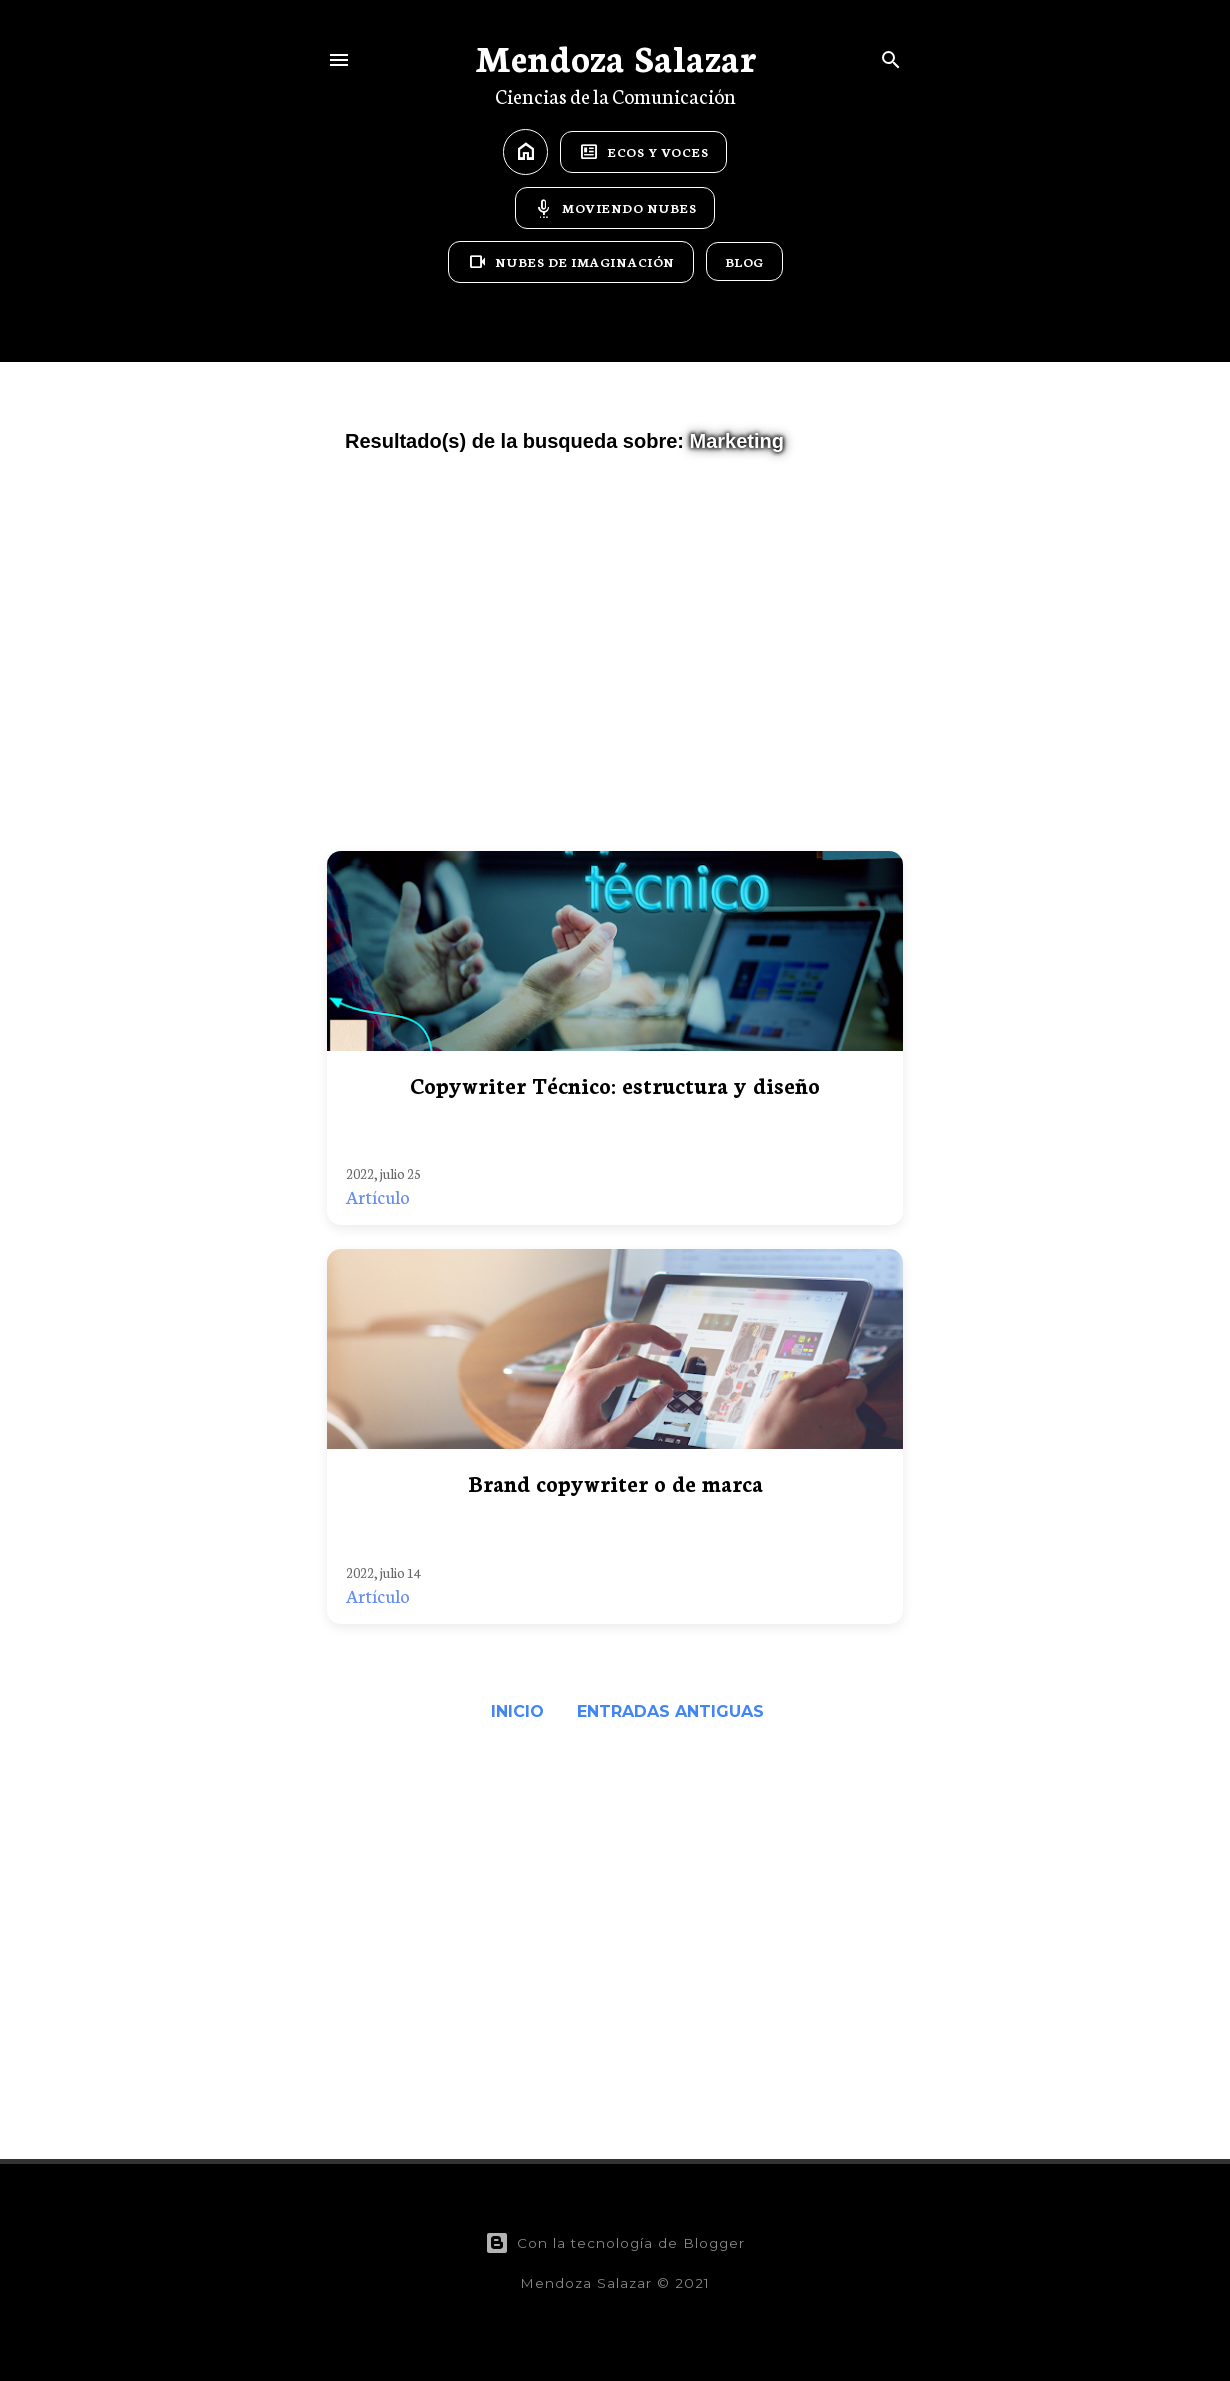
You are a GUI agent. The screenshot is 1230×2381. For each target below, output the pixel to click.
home (526, 151)
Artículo (378, 1196)
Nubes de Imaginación (571, 262)
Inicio (517, 1711)
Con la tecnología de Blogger (615, 2243)
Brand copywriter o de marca (615, 1482)
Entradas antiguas (670, 1711)
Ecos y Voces (643, 152)
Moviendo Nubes (615, 208)
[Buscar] (891, 55)
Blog (744, 261)
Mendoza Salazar (615, 56)
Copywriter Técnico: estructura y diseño (615, 1084)
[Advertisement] (615, 661)
